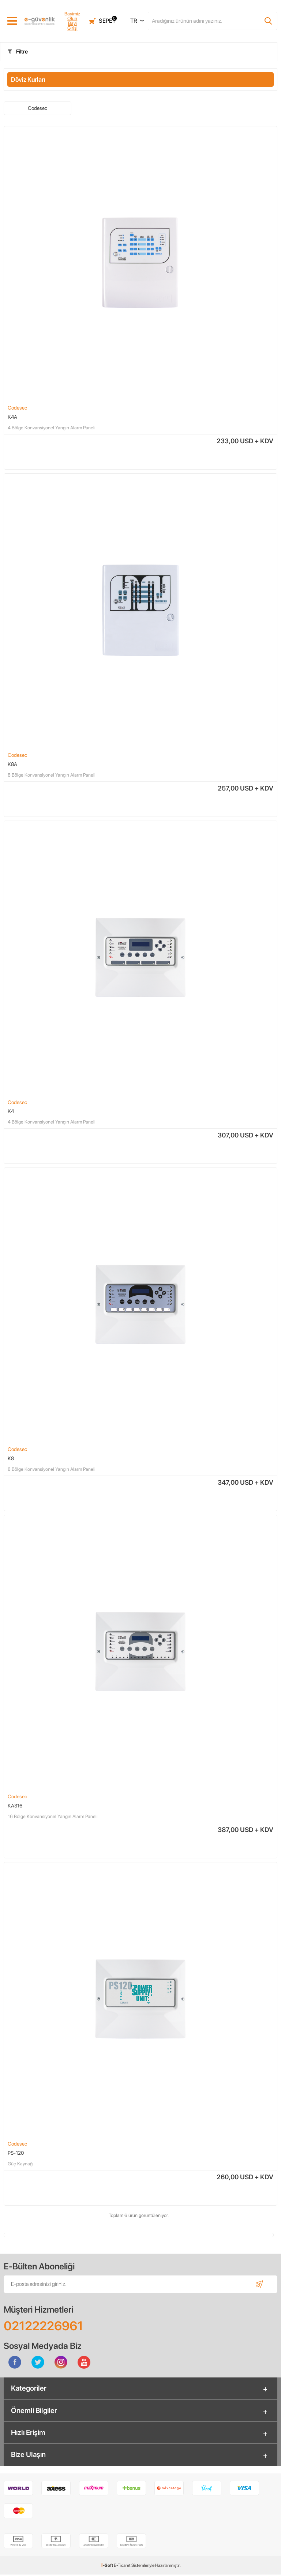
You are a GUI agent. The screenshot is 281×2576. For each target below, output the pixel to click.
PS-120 (16, 2153)
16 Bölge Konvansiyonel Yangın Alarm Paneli (53, 1817)
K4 (11, 1111)
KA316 (15, 1806)
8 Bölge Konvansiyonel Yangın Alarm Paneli (51, 775)
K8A (12, 764)
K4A (12, 417)
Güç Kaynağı (21, 2164)
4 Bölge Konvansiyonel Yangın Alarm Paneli (51, 427)
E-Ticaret (122, 2566)
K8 (11, 1459)
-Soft (107, 2566)
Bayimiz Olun (71, 16)
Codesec (37, 108)
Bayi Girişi (71, 25)
